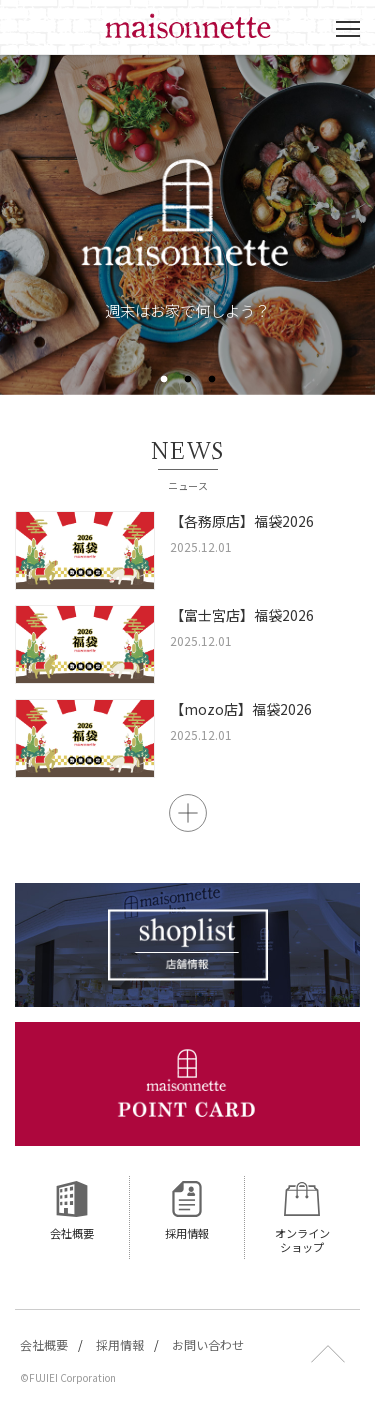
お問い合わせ (208, 1344)
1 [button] (164, 380)
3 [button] (212, 380)
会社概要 (44, 1344)
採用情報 (120, 1344)
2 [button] (188, 380)
